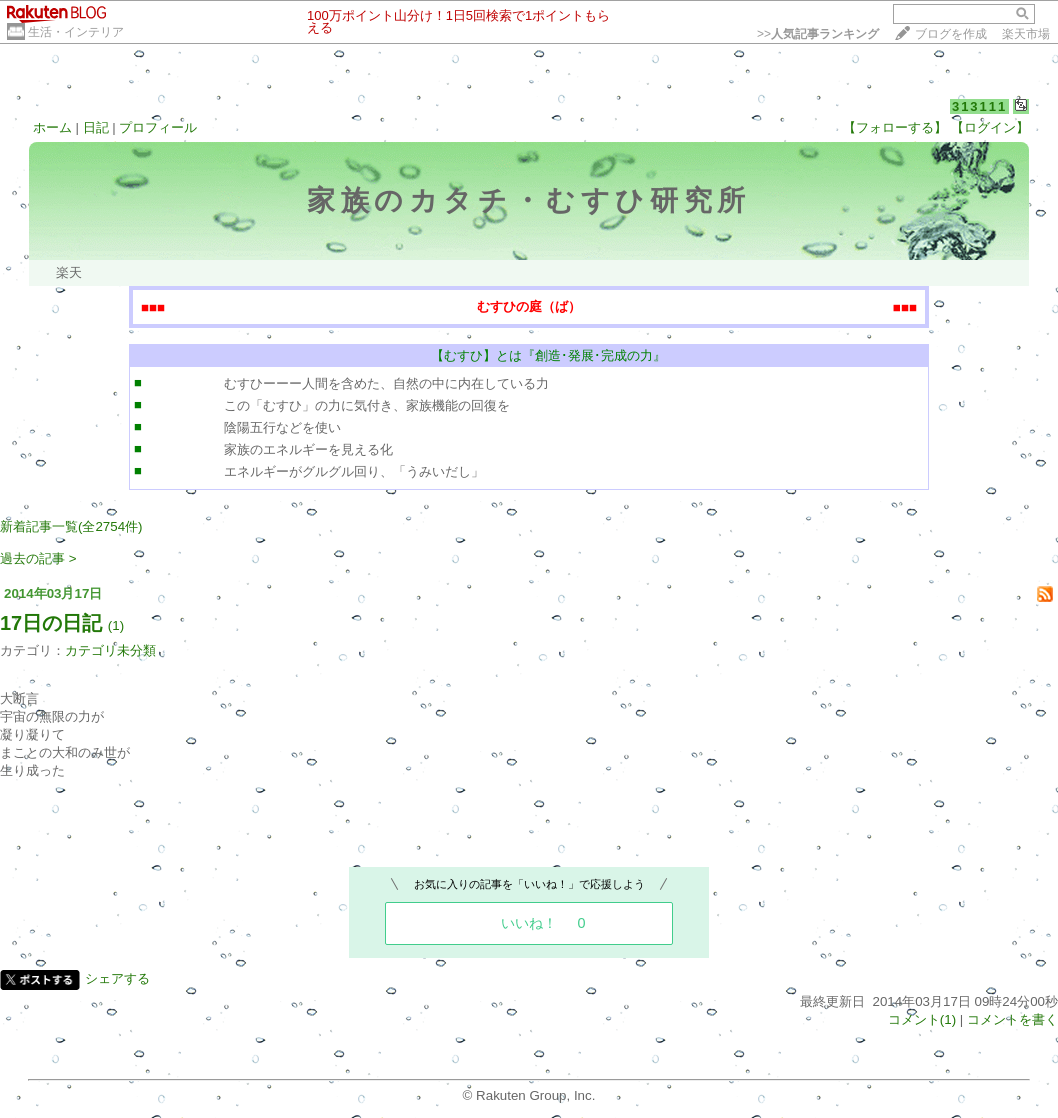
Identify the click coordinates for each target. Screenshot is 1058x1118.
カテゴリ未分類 (110, 650)
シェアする (117, 978)
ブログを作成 (951, 34)
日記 (96, 127)
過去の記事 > (38, 558)
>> (818, 34)
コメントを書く (1012, 1019)
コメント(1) (922, 1019)
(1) (116, 625)
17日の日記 (51, 623)
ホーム (52, 127)
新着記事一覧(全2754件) (71, 526)
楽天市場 (1026, 34)
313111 (979, 106)
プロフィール (158, 127)
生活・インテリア (76, 32)
